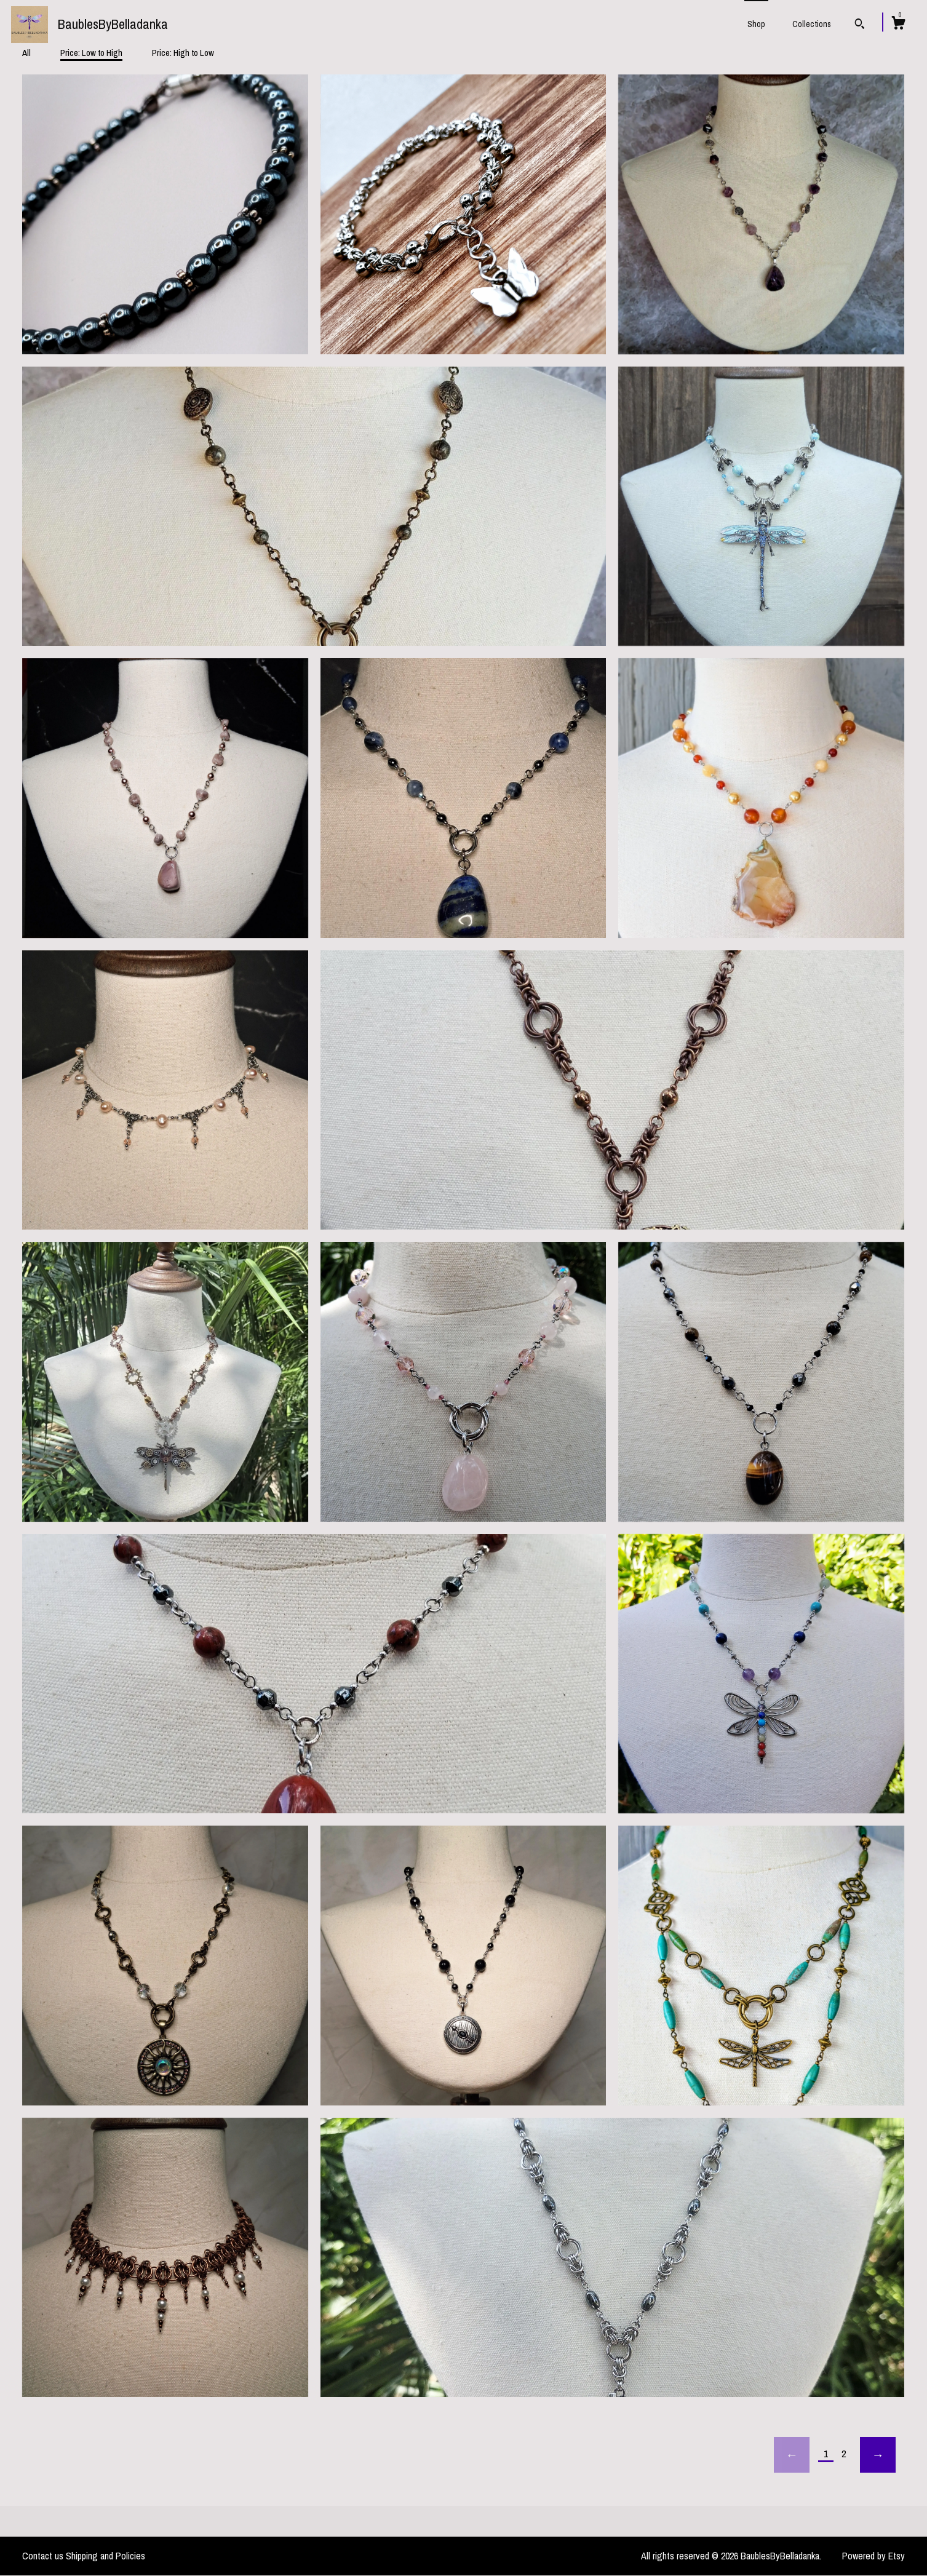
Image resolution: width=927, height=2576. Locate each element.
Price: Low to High (91, 52)
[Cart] (898, 24)
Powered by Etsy (873, 2555)
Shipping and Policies (105, 2555)
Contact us (42, 2555)
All (26, 52)
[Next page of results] (878, 2455)
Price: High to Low (183, 52)
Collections (811, 24)
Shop (756, 24)
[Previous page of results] (792, 2455)
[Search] (859, 25)
